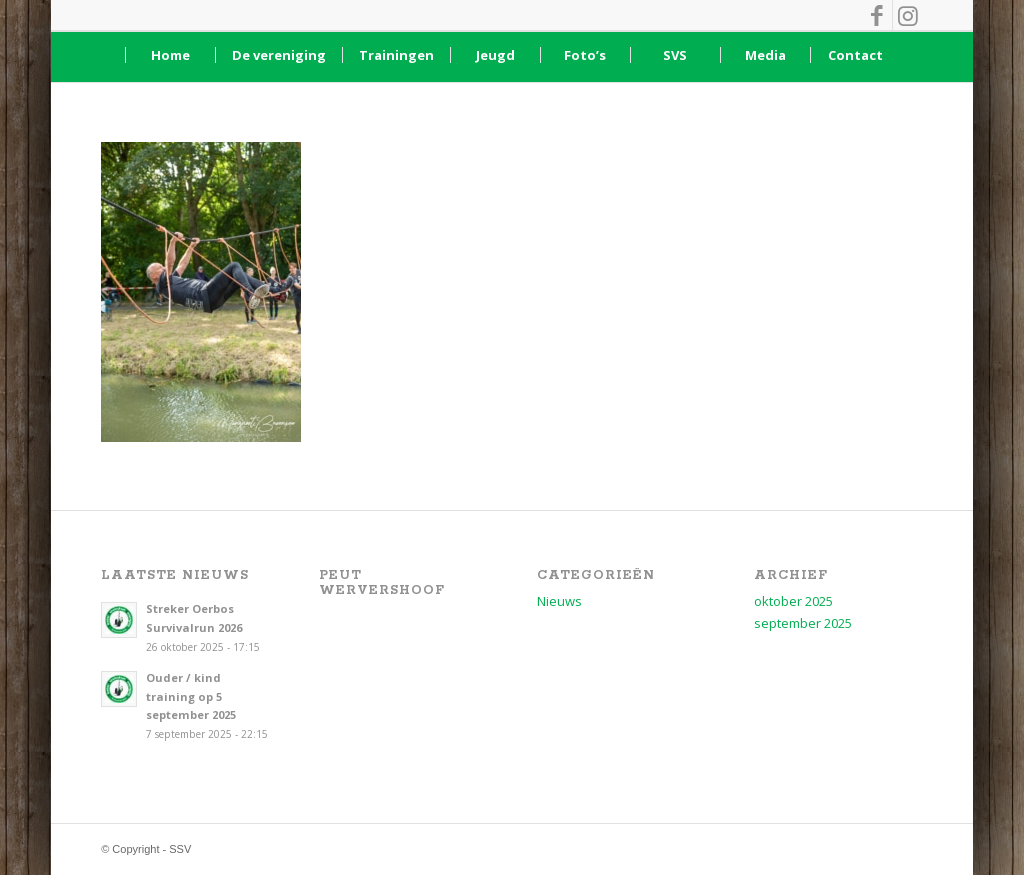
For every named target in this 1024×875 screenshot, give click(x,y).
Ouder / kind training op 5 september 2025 (191, 696)
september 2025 (803, 623)
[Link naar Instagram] (908, 15)
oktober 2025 (793, 601)
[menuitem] (170, 55)
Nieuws (559, 601)
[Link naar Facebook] (877, 15)
